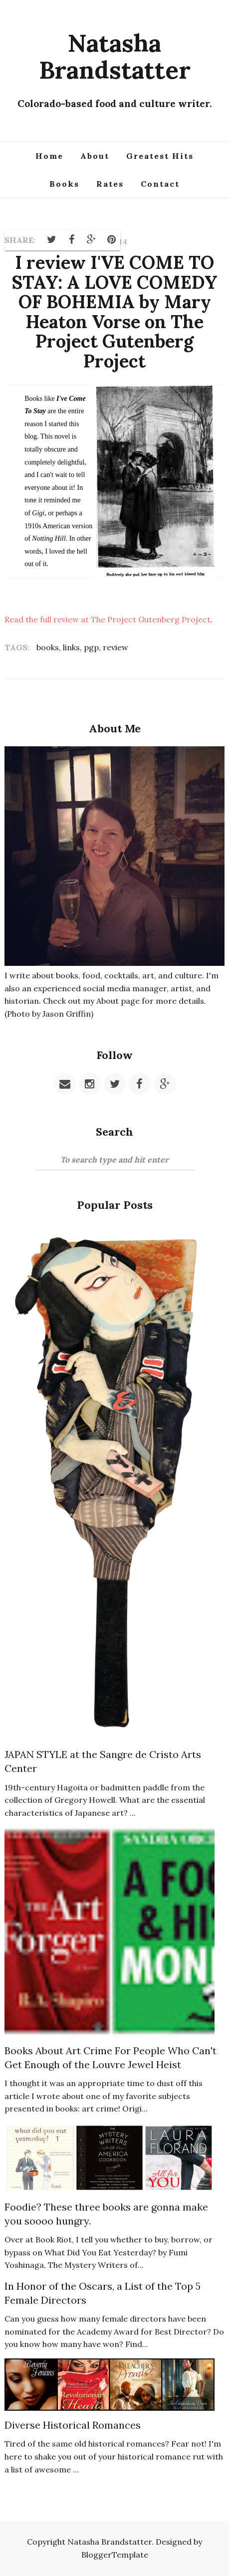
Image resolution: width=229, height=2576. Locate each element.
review (115, 647)
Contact (160, 184)
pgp (91, 647)
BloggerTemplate (114, 2555)
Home (49, 156)
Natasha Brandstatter (115, 56)
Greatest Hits (160, 156)
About (94, 156)
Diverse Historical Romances (72, 2425)
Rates (110, 184)
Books (64, 184)
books (47, 647)
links (71, 647)
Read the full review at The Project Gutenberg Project (107, 619)
